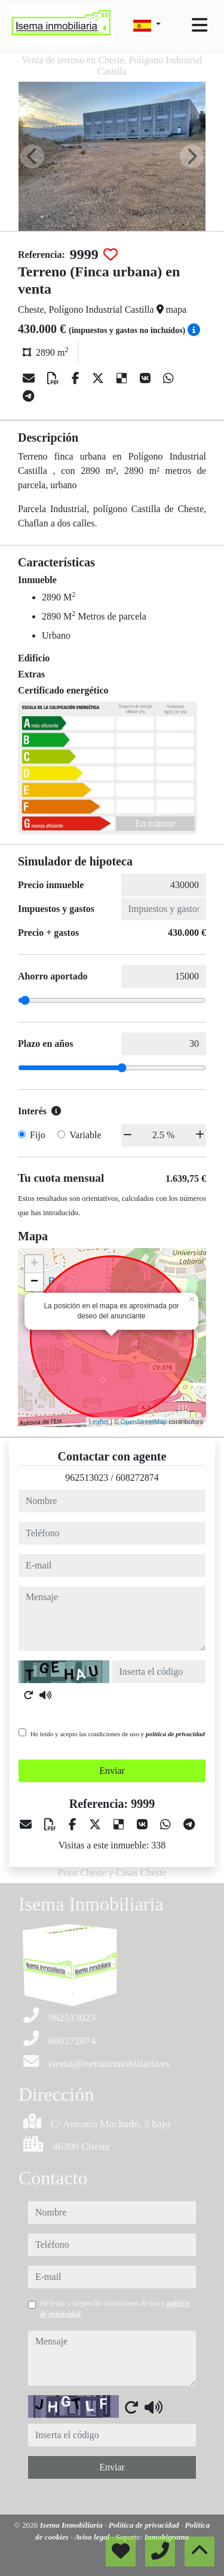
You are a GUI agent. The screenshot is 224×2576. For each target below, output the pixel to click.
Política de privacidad (145, 2524)
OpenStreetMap (144, 1421)
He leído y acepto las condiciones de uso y (117, 1733)
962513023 (86, 1477)
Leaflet (99, 1421)
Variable (85, 1135)
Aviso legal (93, 2536)
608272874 (137, 1477)
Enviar (112, 1770)
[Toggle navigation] (199, 25)
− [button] (34, 1282)
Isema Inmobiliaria (72, 2524)
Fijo (37, 1135)
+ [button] (34, 1264)
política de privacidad (175, 1733)
